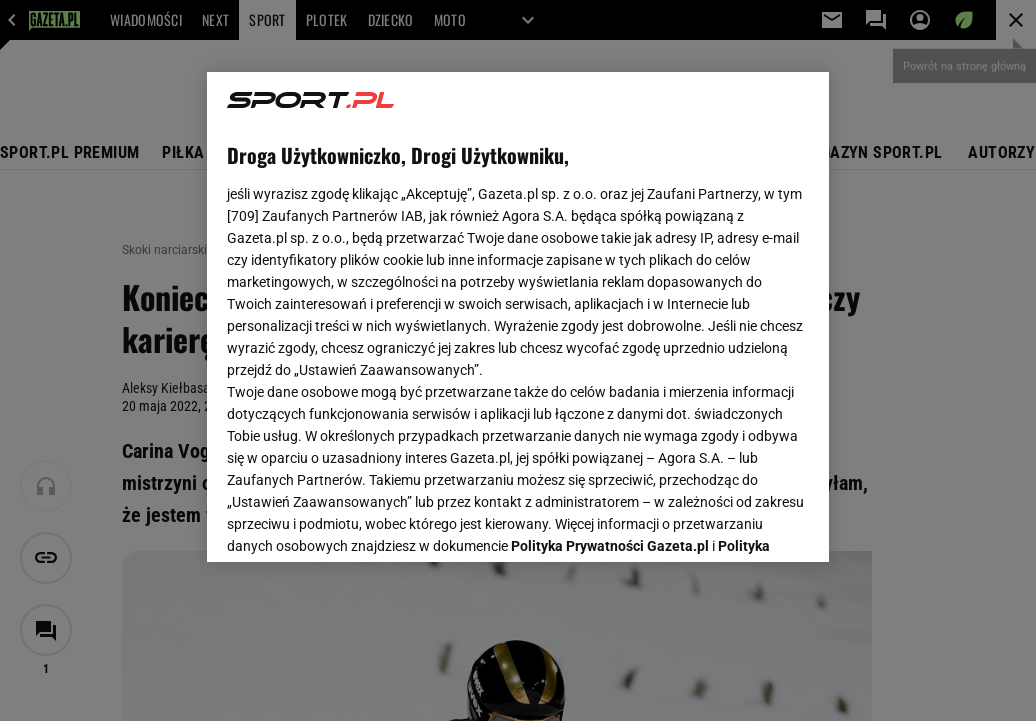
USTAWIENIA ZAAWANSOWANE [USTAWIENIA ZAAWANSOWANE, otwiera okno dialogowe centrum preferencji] (358, 522)
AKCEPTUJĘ (741, 523)
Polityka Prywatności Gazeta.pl (610, 297)
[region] (518, 317)
